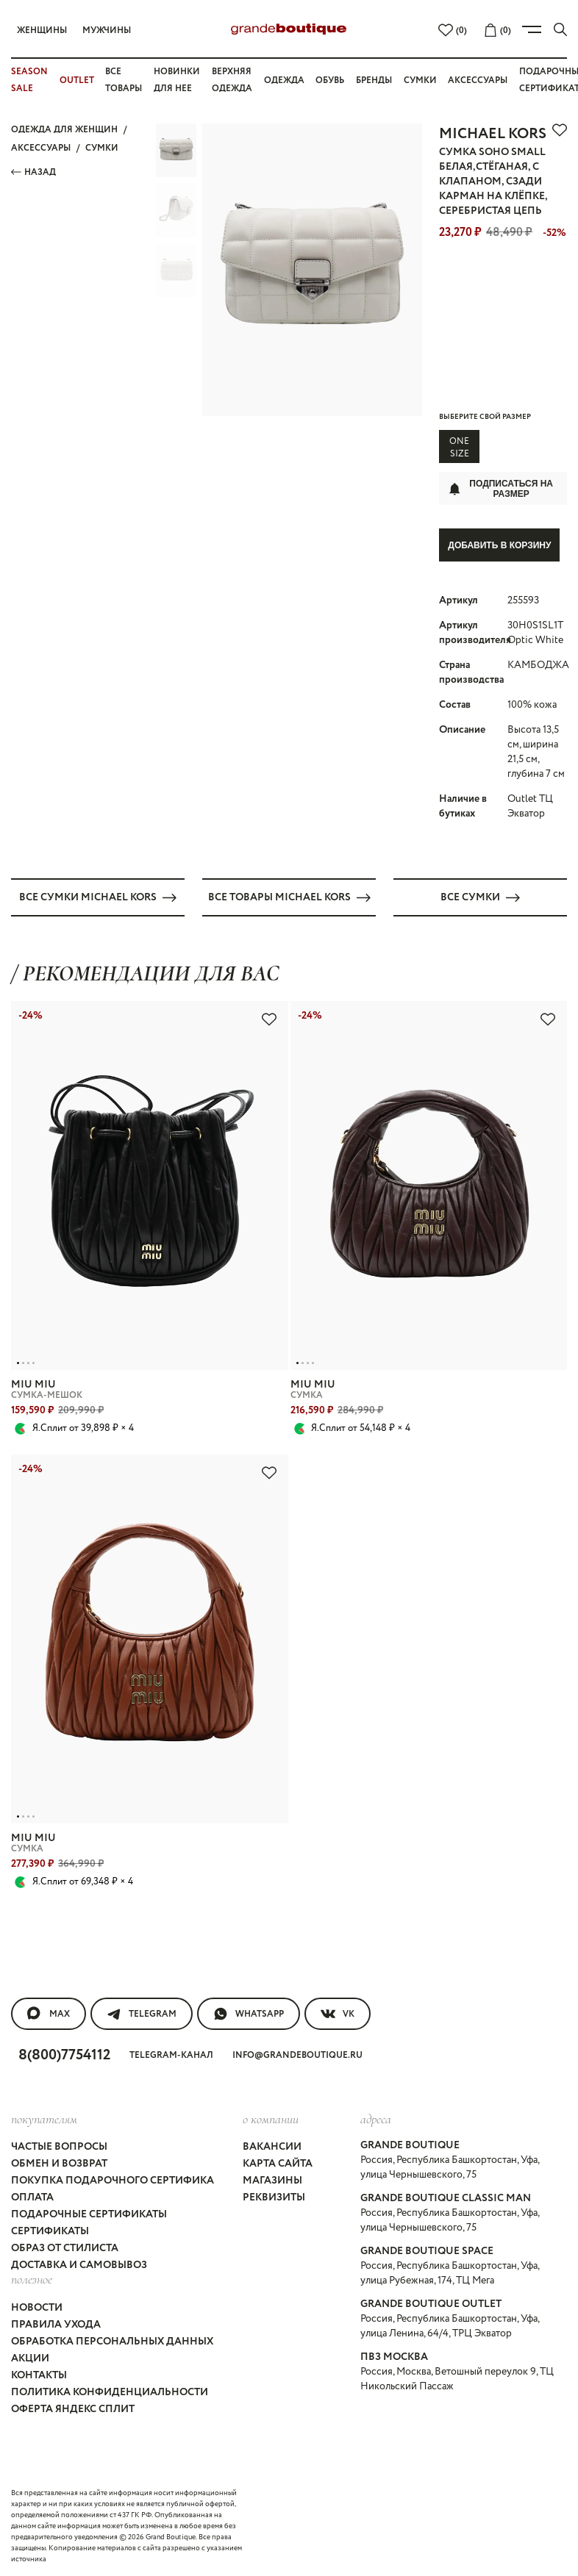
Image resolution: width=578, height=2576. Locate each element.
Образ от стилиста (64, 2248)
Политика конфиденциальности (109, 2391)
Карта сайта (278, 2163)
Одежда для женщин (64, 129)
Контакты (39, 2374)
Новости (37, 2307)
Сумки (420, 80)
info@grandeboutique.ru (297, 2054)
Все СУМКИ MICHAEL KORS (97, 896)
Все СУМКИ (480, 896)
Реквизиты (274, 2197)
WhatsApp (248, 2013)
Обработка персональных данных (112, 2340)
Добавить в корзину (499, 545)
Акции (30, 2357)
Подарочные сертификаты (89, 2214)
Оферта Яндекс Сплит (73, 2408)
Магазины (272, 2180)
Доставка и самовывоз (79, 2265)
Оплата (32, 2197)
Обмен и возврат (59, 2163)
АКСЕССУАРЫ (41, 148)
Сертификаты (50, 2231)
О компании (271, 2118)
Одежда (284, 80)
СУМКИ (101, 148)
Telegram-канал (171, 2054)
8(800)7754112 (64, 2054)
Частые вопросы (59, 2146)
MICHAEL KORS (492, 134)
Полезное (31, 2279)
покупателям (44, 2118)
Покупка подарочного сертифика (112, 2180)
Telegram (141, 2013)
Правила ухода (56, 2324)
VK (337, 2013)
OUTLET (77, 80)
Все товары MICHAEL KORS (289, 896)
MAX (48, 2013)
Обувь (329, 80)
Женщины (42, 30)
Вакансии (272, 2146)
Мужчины (106, 30)
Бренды (374, 80)
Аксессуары (477, 80)
